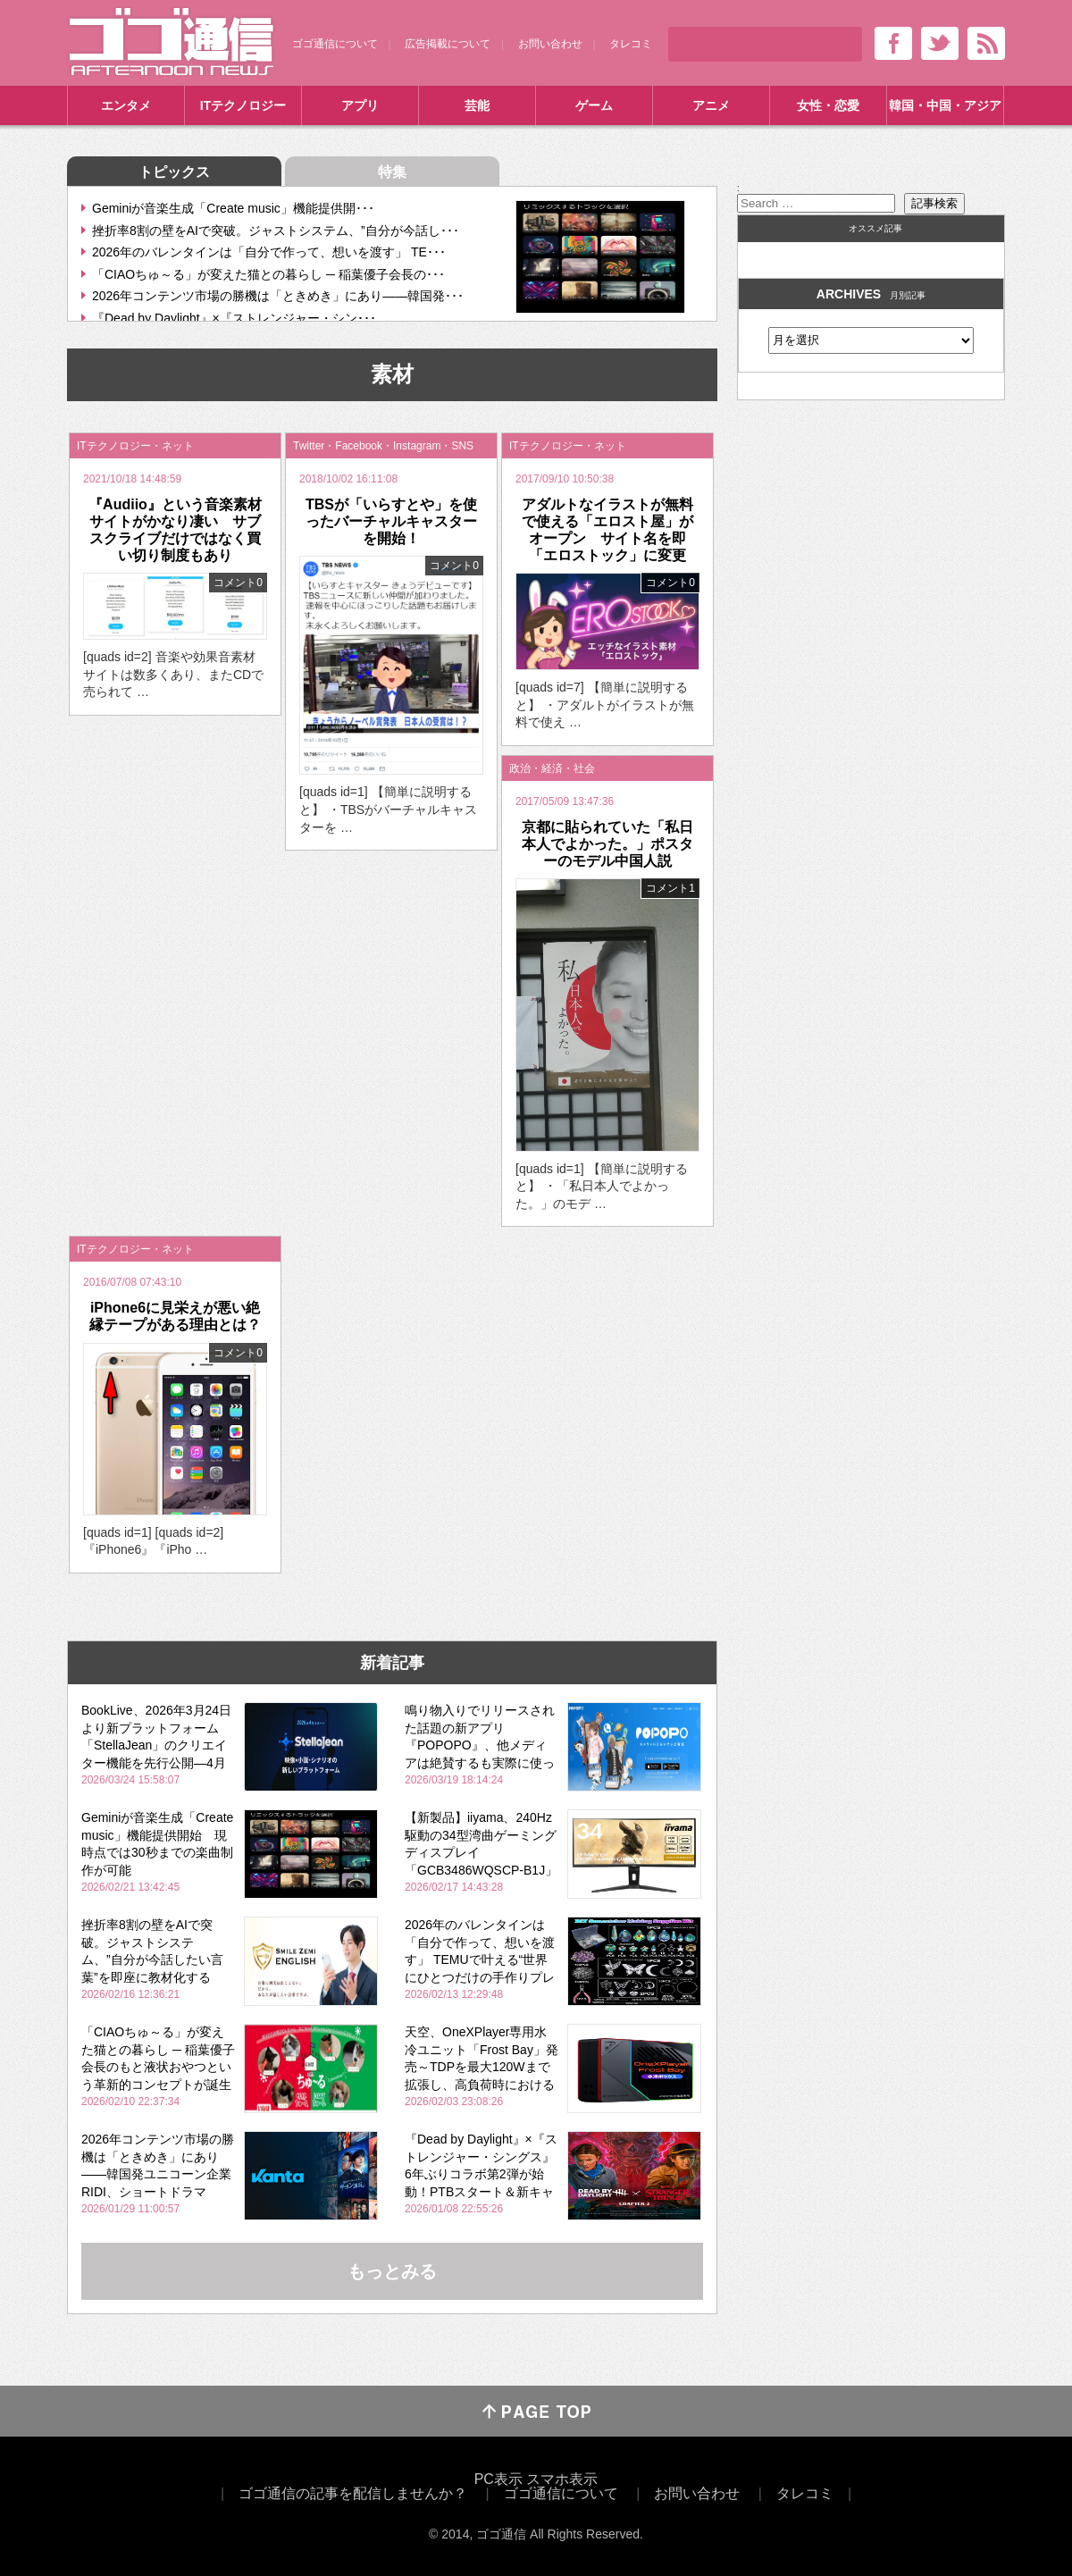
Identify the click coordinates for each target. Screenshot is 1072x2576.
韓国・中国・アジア (945, 105)
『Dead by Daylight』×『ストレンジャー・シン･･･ (234, 318)
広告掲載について (447, 44)
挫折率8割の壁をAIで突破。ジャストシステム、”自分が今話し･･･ (275, 230)
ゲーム (594, 105)
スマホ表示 (562, 2479)
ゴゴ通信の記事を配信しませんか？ (353, 2493)
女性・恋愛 (828, 105)
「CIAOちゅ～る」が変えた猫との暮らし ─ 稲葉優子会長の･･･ (268, 274)
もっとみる (392, 2271)
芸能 (477, 105)
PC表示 (498, 2479)
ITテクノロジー (243, 105)
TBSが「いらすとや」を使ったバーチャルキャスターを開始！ (391, 521)
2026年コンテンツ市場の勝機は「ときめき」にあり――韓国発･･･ (278, 296)
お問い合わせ (550, 44)
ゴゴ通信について (335, 44)
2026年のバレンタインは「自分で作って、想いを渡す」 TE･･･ (269, 252)
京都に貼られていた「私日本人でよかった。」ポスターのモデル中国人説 (607, 843)
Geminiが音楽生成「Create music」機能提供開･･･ (233, 208)
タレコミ (630, 44)
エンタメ (126, 105)
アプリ (360, 105)
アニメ (711, 105)
